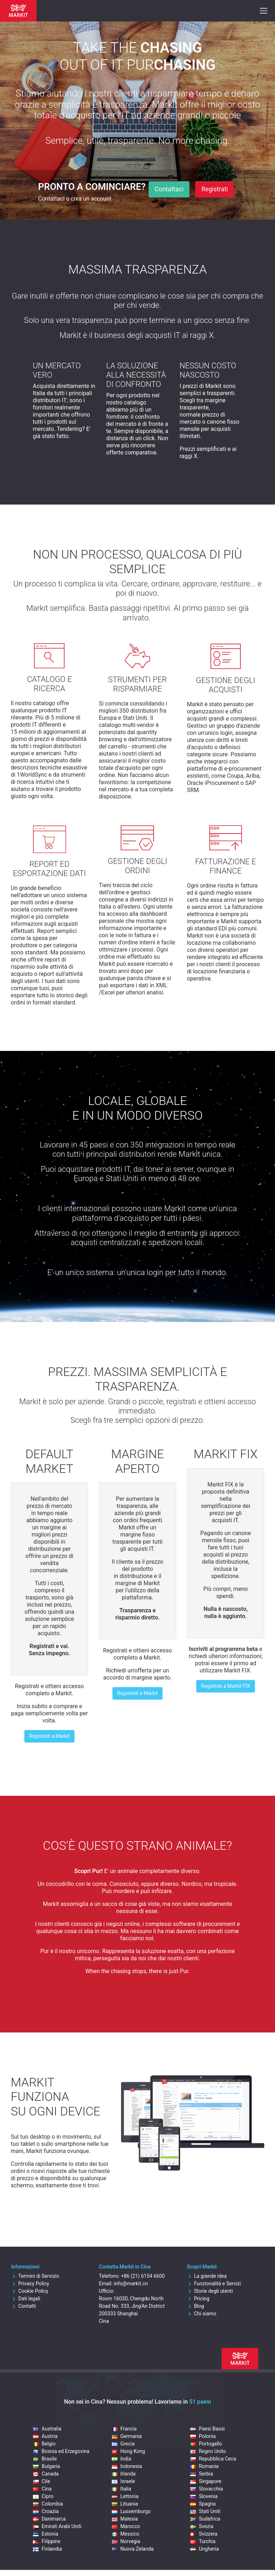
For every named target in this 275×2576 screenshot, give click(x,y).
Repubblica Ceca (213, 2459)
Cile (41, 2481)
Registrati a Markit (49, 1736)
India (121, 2459)
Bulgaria (46, 2466)
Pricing (198, 2298)
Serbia (201, 2474)
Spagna (203, 2504)
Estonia (45, 2534)
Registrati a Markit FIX (225, 1686)
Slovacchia (206, 2489)
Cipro (43, 2496)
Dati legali (25, 2298)
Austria (45, 2436)
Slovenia (203, 2496)
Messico (125, 2534)
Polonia (203, 2436)
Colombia (48, 2504)
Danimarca (49, 2519)
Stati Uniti (205, 2511)
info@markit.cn (131, 2283)
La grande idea (207, 2276)
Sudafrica (205, 2519)
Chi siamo (201, 2313)
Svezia (201, 2526)
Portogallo (206, 2444)
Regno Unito (208, 2451)
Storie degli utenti (210, 2291)
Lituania (125, 2504)
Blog (195, 2306)
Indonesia (127, 2466)
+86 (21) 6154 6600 (143, 2276)
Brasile (45, 2459)
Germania (127, 2436)
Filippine (46, 2541)
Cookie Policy (29, 2291)
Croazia (45, 2511)
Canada (46, 2474)
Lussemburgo (131, 2511)
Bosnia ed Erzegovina (61, 2451)
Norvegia (126, 2541)
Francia (124, 2429)
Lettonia (125, 2496)
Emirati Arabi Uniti (57, 2526)
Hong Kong (128, 2451)
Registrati (214, 189)
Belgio (44, 2444)
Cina (42, 2489)
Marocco (126, 2526)
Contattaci (169, 189)
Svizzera (203, 2534)
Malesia (125, 2519)
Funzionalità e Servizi (214, 2283)
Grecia (123, 2444)
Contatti (23, 2306)
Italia (121, 2489)
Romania (204, 2466)
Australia (47, 2429)
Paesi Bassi (207, 2429)
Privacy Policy (30, 2283)
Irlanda (124, 2474)
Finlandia (47, 2549)
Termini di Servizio (35, 2276)
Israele (123, 2481)
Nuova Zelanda (133, 2549)
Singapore (205, 2481)
